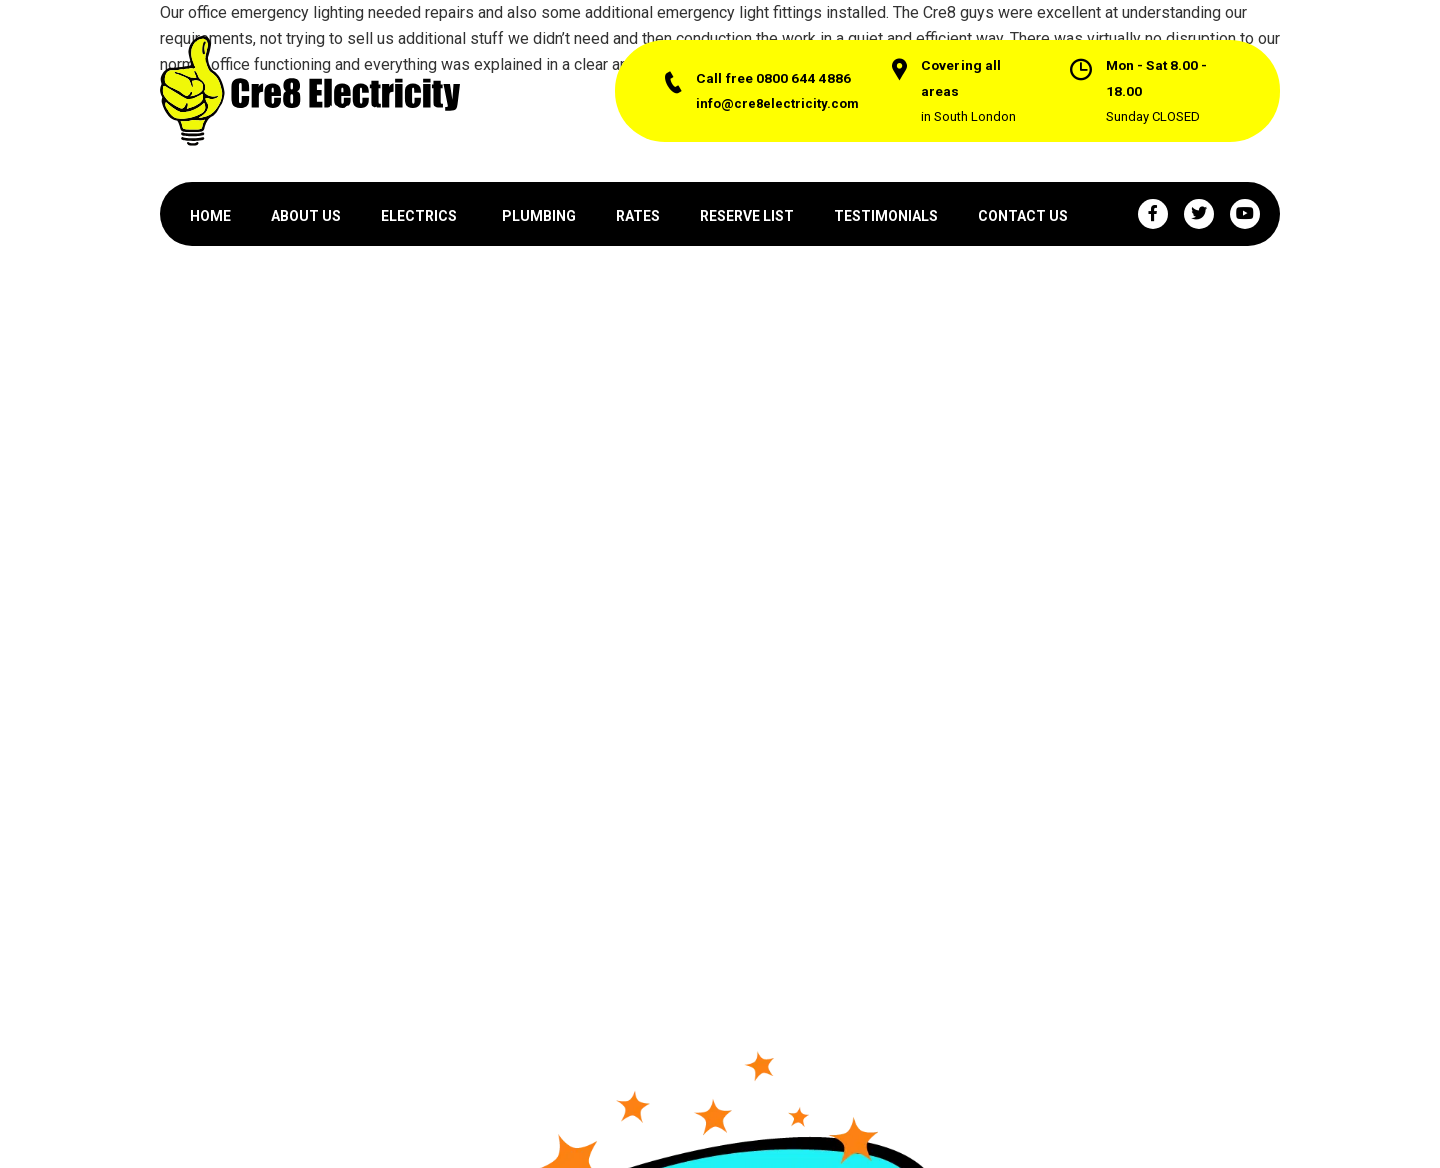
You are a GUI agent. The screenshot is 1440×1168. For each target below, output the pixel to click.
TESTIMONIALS (886, 216)
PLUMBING (539, 216)
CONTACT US (1023, 216)
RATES (638, 216)
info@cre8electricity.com (777, 103)
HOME (210, 216)
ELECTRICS (419, 216)
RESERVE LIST (747, 216)
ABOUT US (306, 216)
